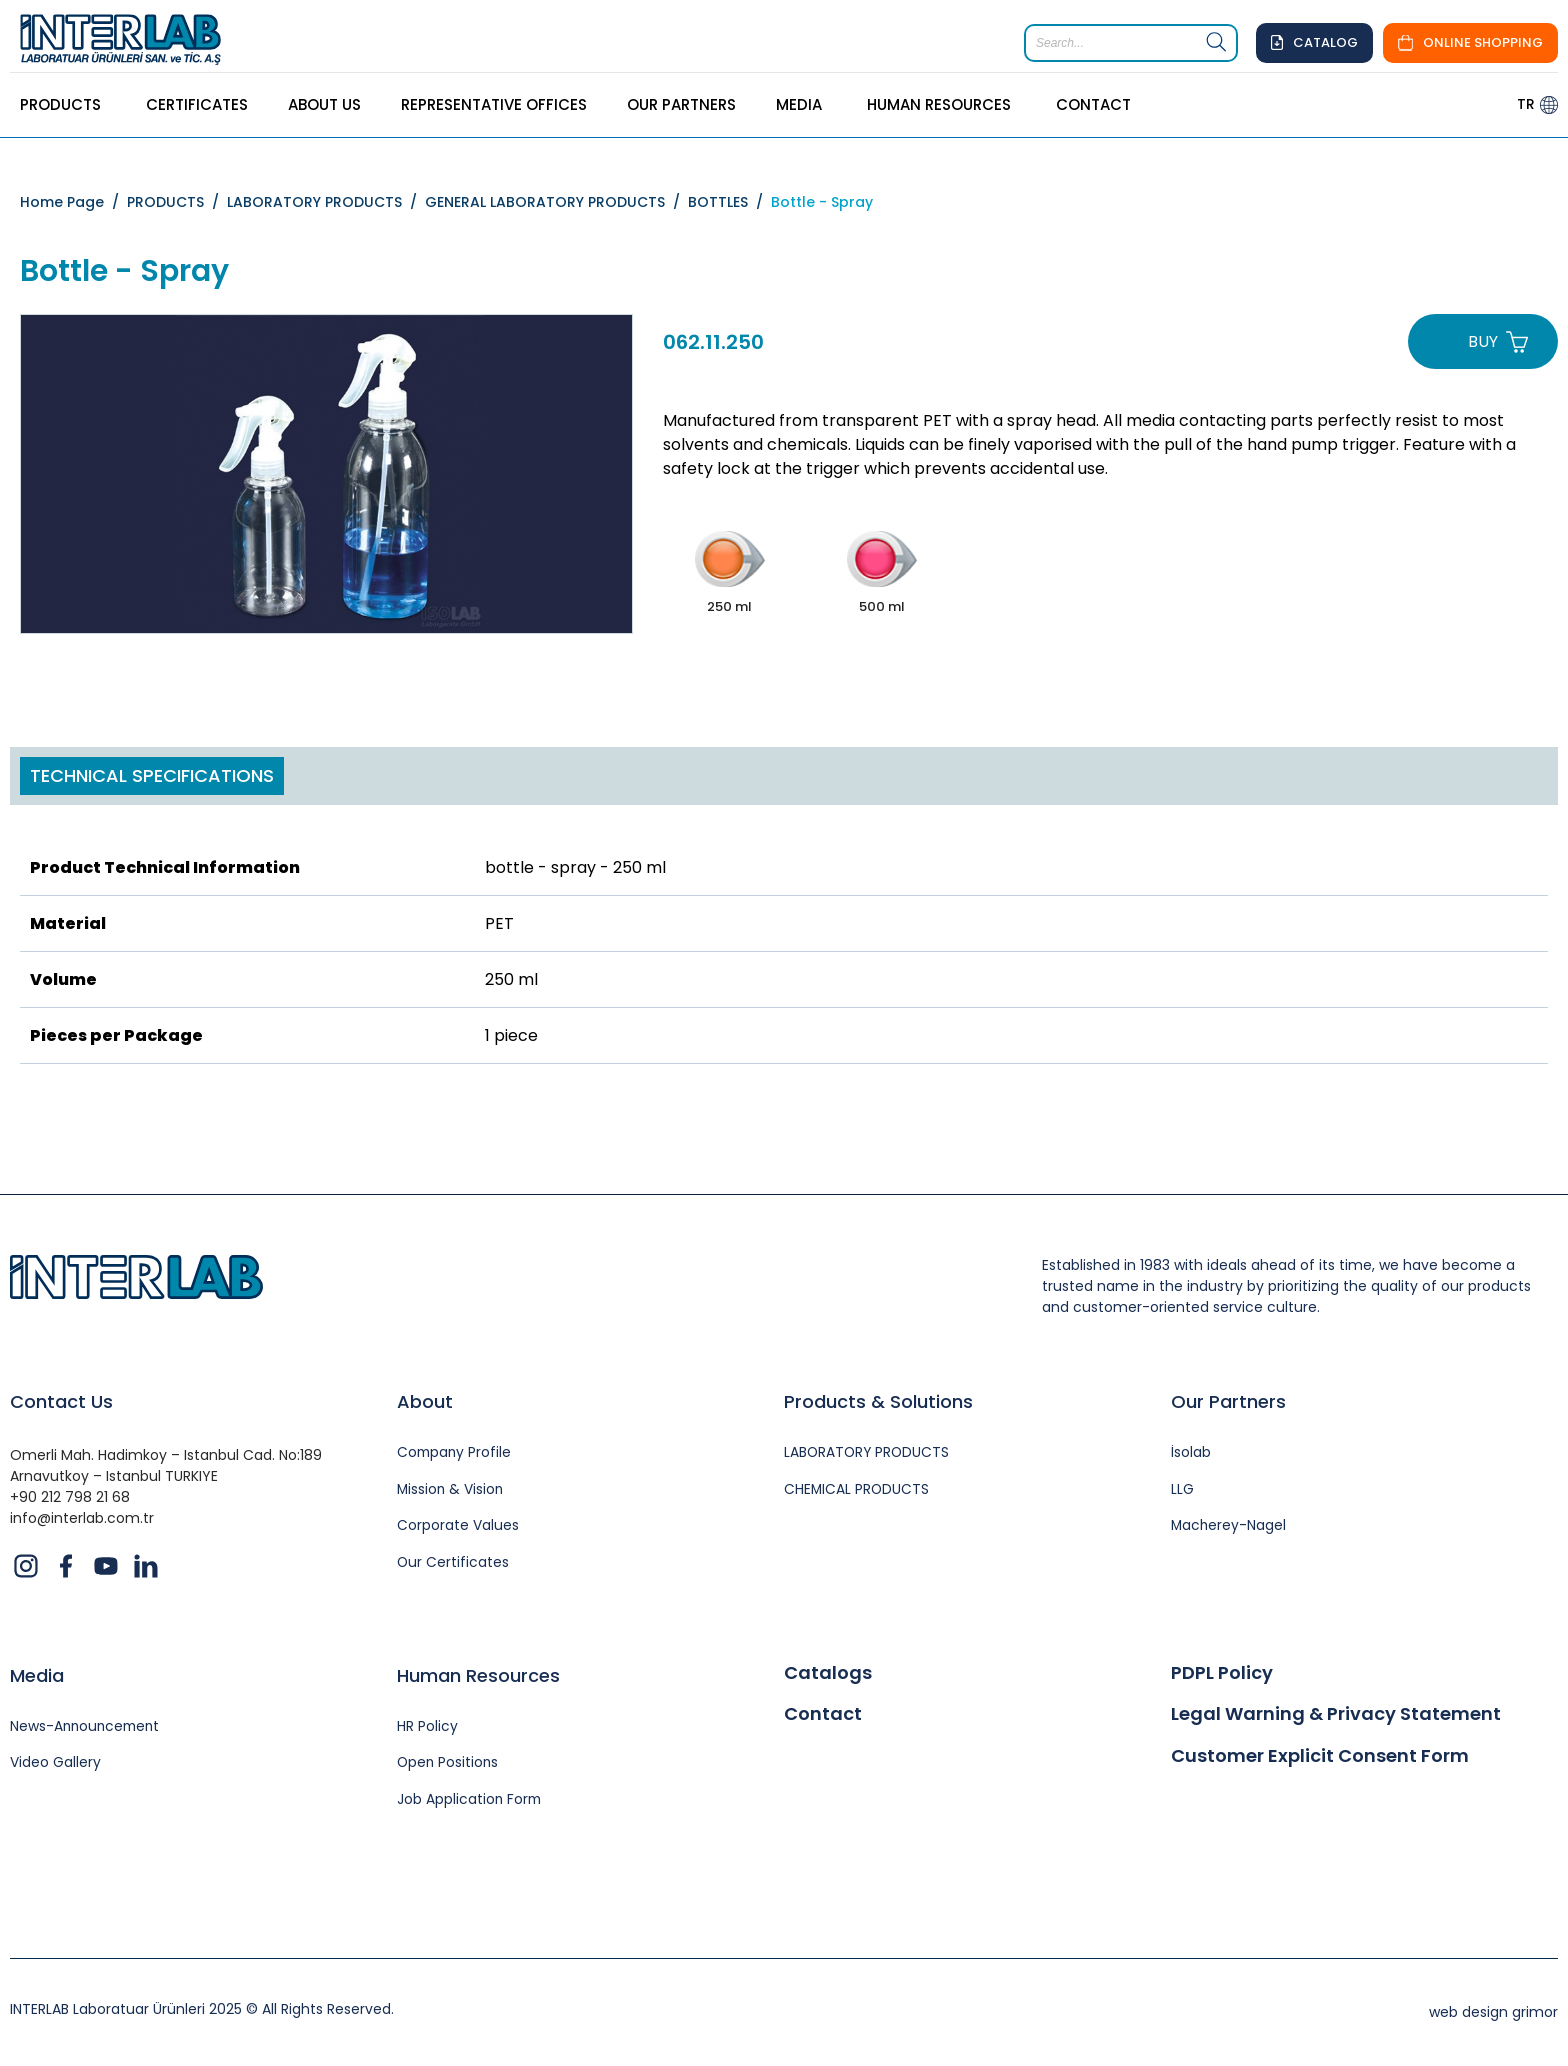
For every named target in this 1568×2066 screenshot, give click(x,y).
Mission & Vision (451, 1490)
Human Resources (478, 1676)
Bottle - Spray (822, 202)
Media (37, 1676)
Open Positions (449, 1764)
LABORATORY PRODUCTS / (326, 202)
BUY (1483, 341)
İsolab (1191, 1453)
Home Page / (73, 202)
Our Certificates (453, 1564)
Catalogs (828, 1674)
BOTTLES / (729, 202)
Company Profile (455, 1453)
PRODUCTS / (177, 202)
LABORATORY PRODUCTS (868, 1453)
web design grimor (1493, 2014)
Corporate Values (458, 1527)
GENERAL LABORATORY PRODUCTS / (556, 202)
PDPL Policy (1222, 1674)
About (425, 1401)
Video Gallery (55, 1764)
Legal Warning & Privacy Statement (1336, 1715)
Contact (823, 1715)
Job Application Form (470, 1801)
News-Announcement (87, 1728)
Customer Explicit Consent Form (1320, 1757)
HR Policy (427, 1728)
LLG (1182, 1490)
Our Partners (1228, 1401)
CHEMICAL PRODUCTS (857, 1490)
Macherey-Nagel (1229, 1527)
